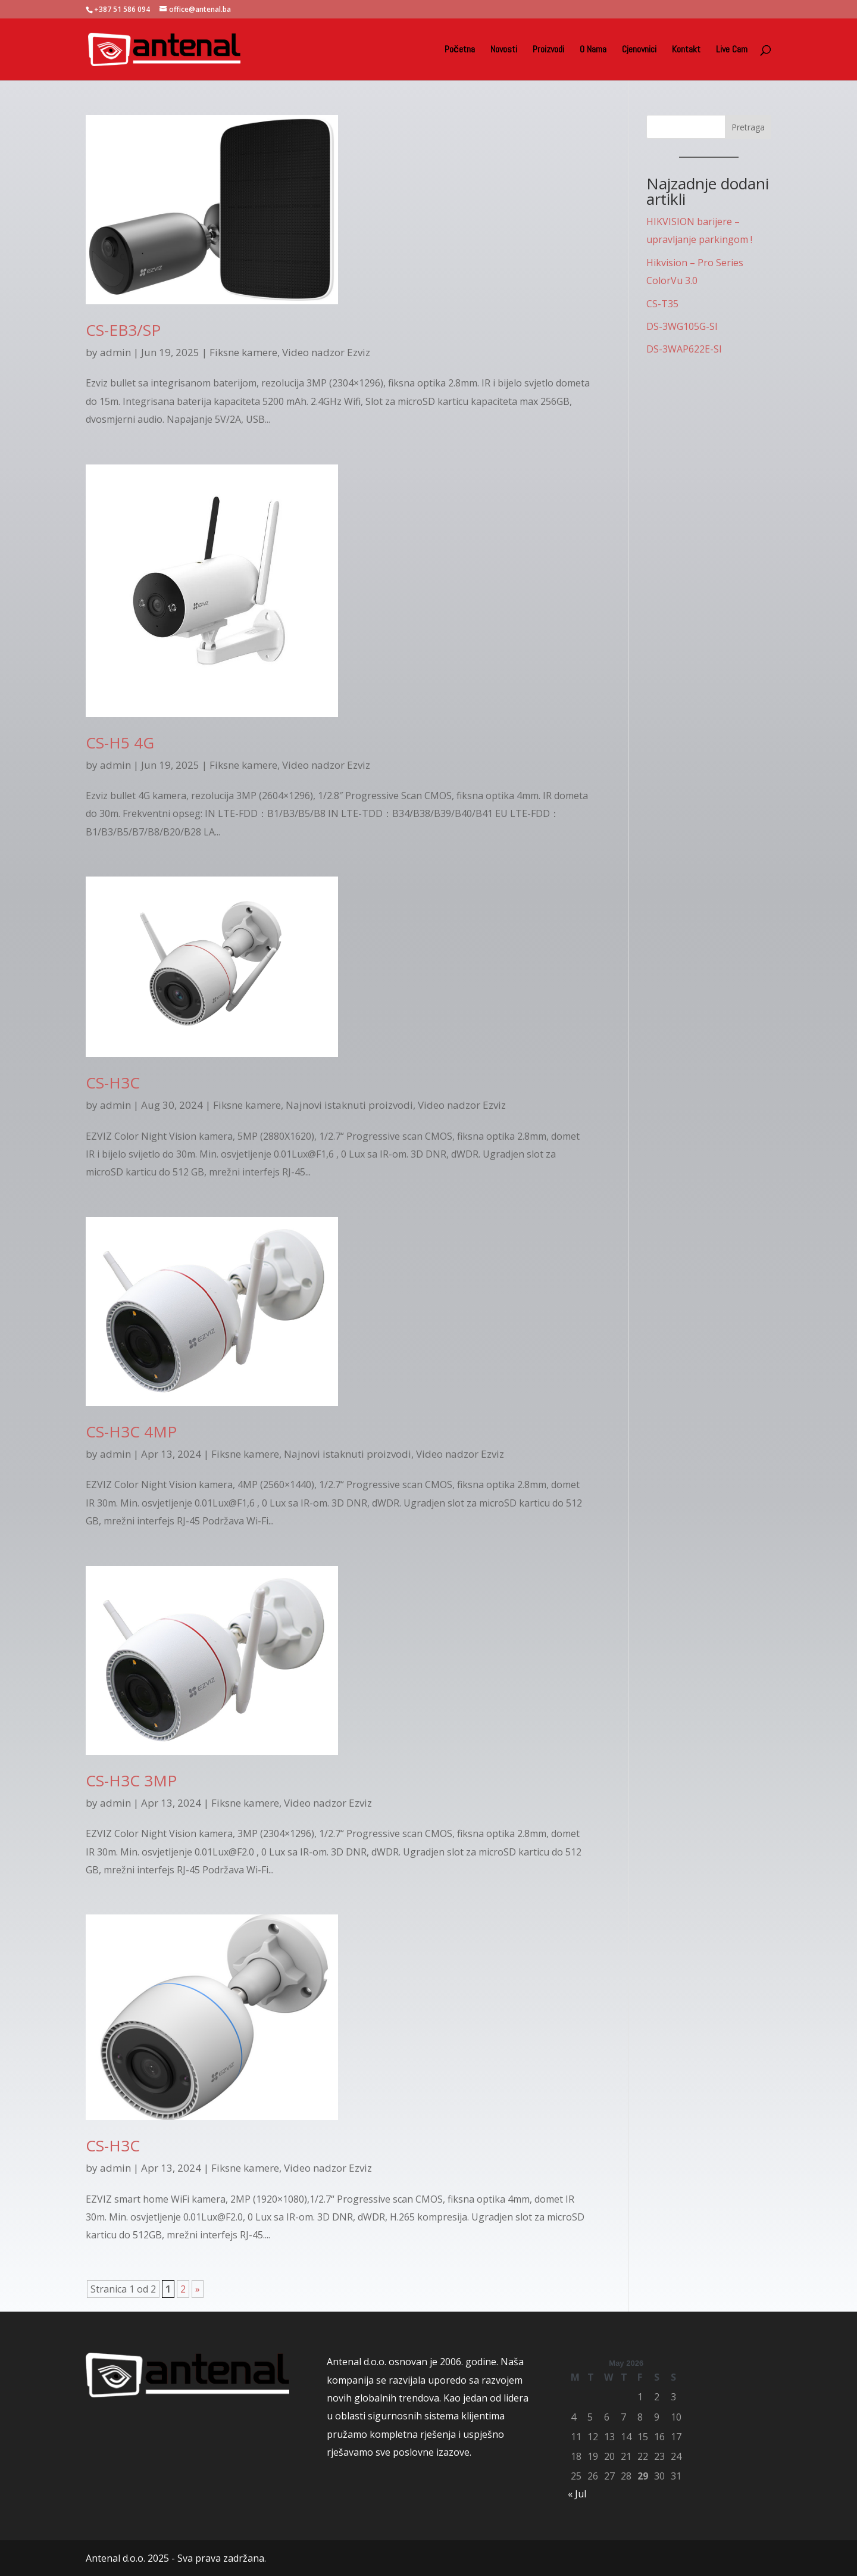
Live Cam (731, 50)
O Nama (593, 50)
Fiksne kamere (243, 352)
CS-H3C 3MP (131, 1780)
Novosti (503, 50)
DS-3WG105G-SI (682, 326)
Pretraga (748, 127)
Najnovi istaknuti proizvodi (349, 1105)
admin (115, 352)
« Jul (577, 2493)
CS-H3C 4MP (131, 1431)
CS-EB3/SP (123, 330)
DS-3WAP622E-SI (684, 348)
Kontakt (686, 50)
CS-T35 (662, 303)
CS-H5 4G (120, 742)
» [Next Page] (197, 2289)
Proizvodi (548, 50)
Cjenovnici (639, 50)
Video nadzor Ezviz (326, 352)
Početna (460, 50)
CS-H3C (113, 1082)
